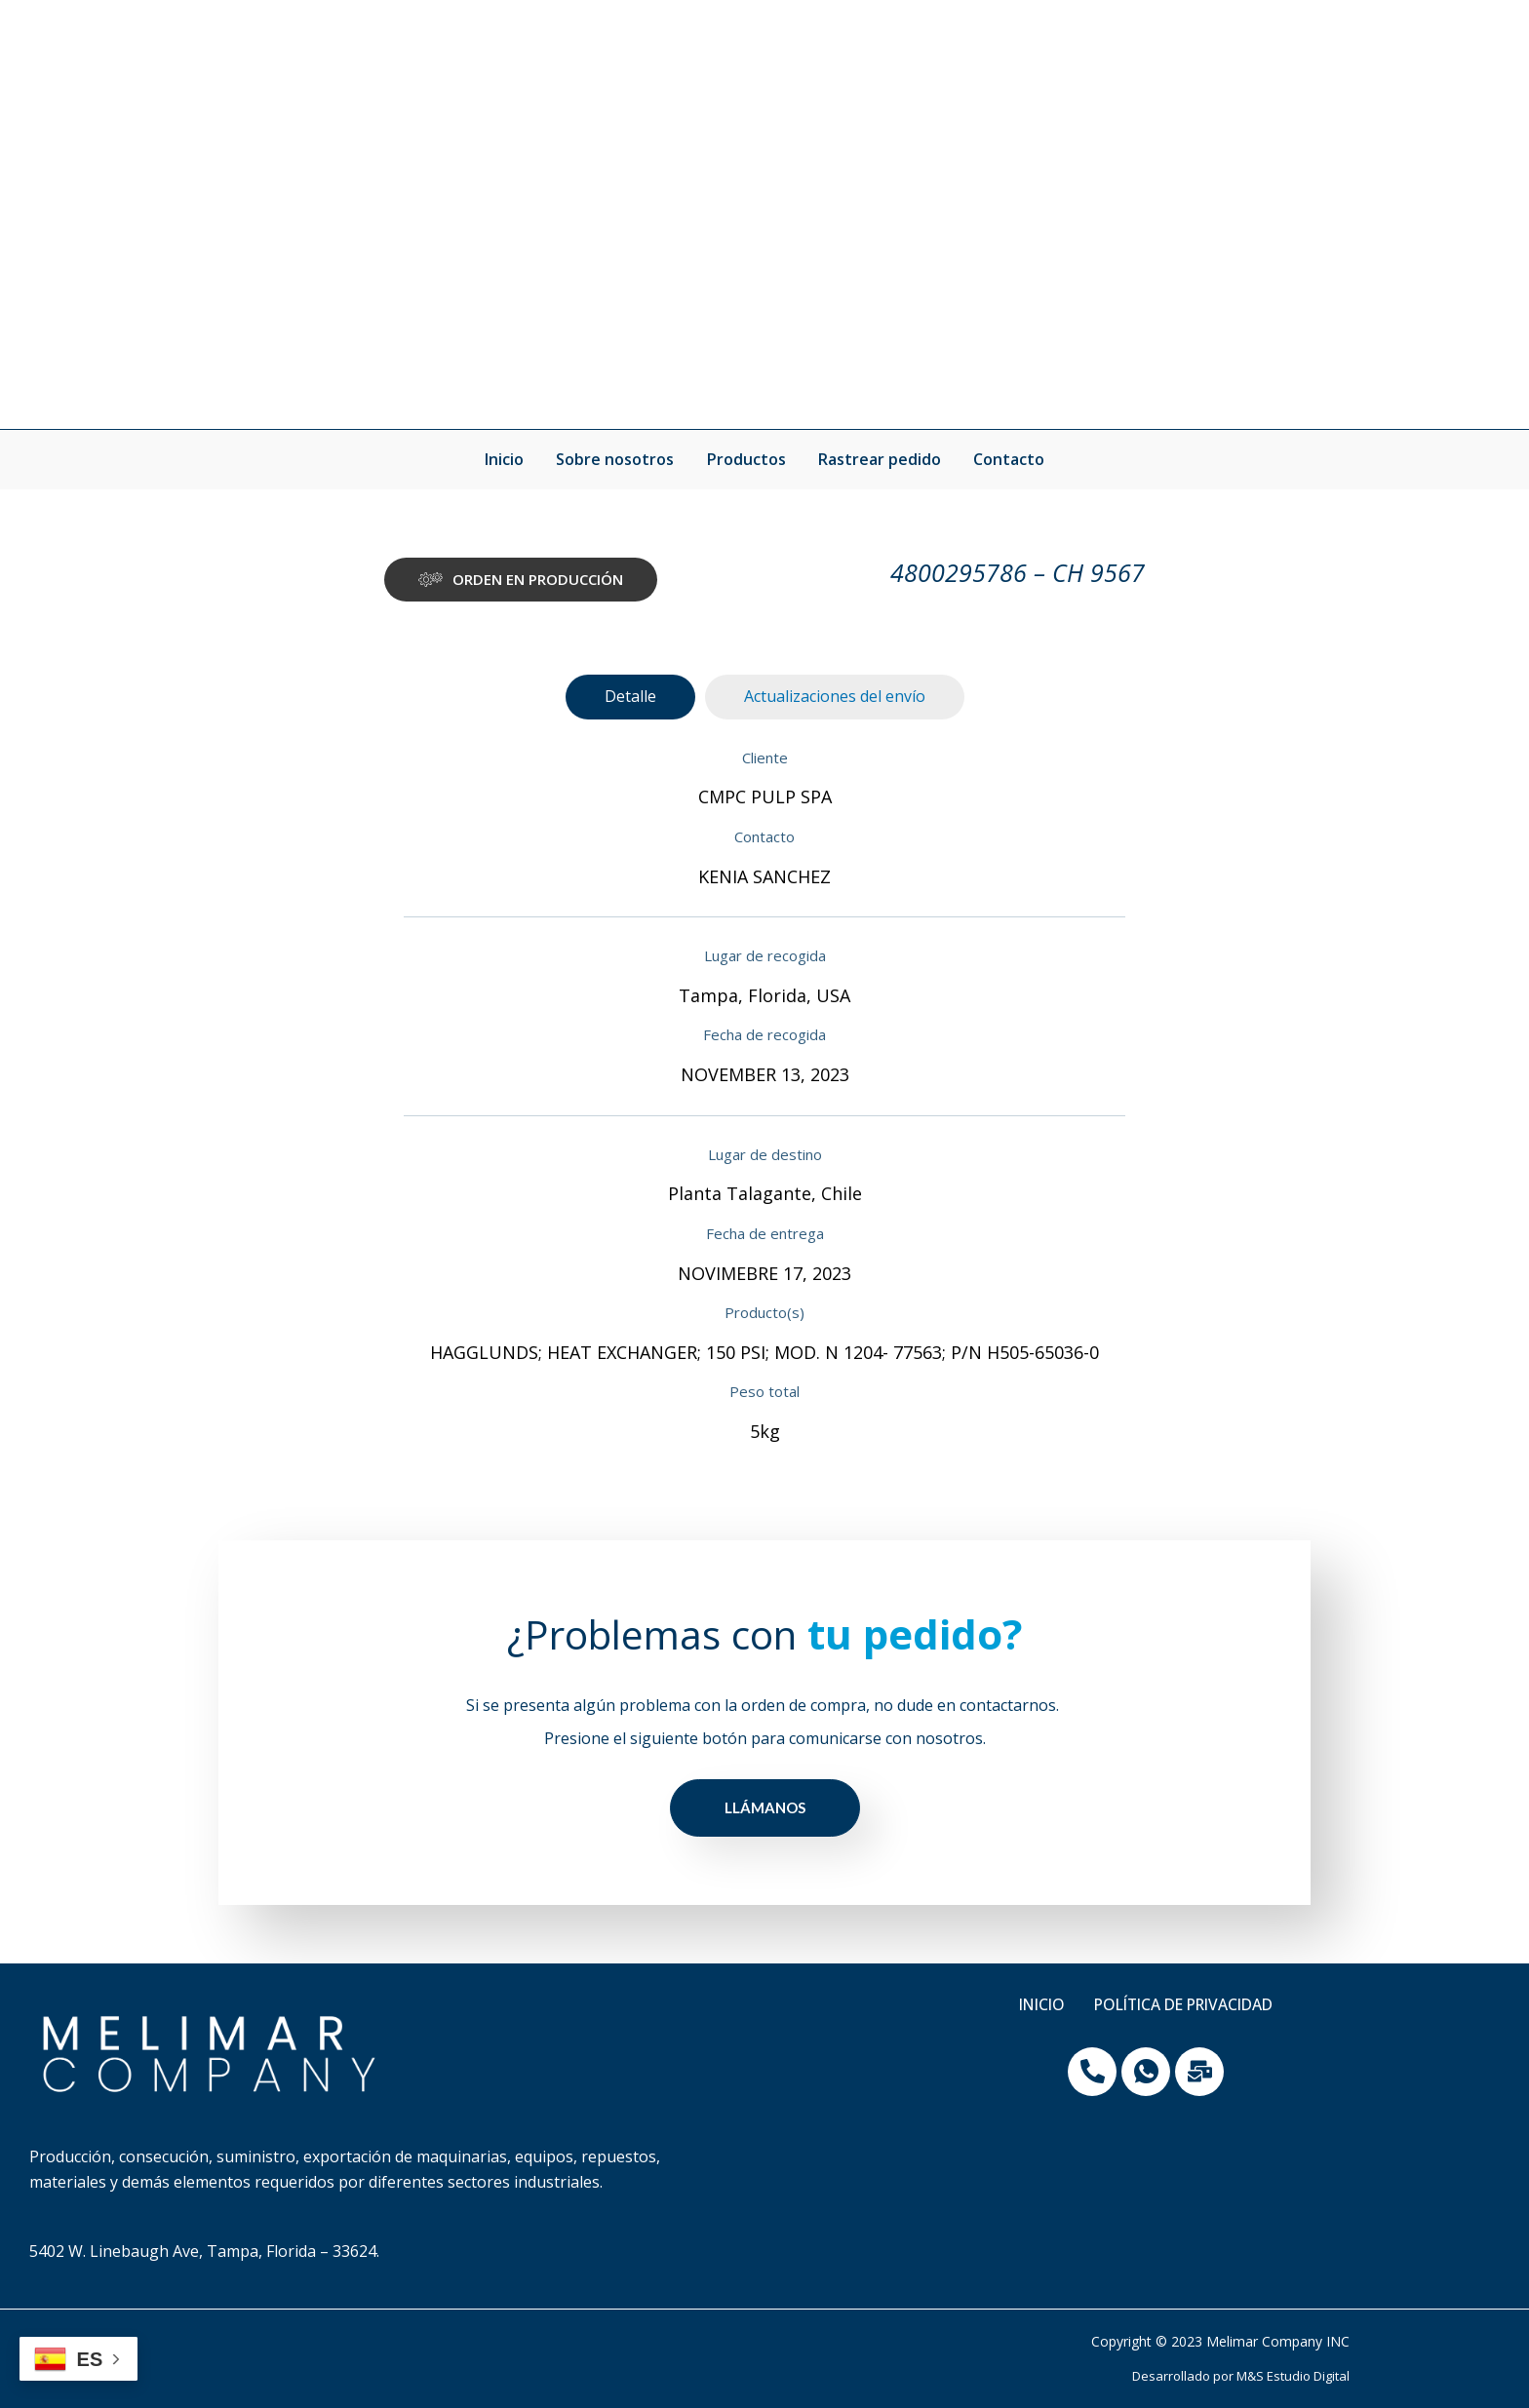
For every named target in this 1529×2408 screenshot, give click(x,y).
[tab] (630, 697)
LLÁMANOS (765, 1807)
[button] (520, 580)
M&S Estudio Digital (1293, 2376)
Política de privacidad (1185, 2005)
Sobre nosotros (617, 459)
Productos (746, 459)
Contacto (1006, 459)
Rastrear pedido (878, 459)
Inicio (507, 459)
